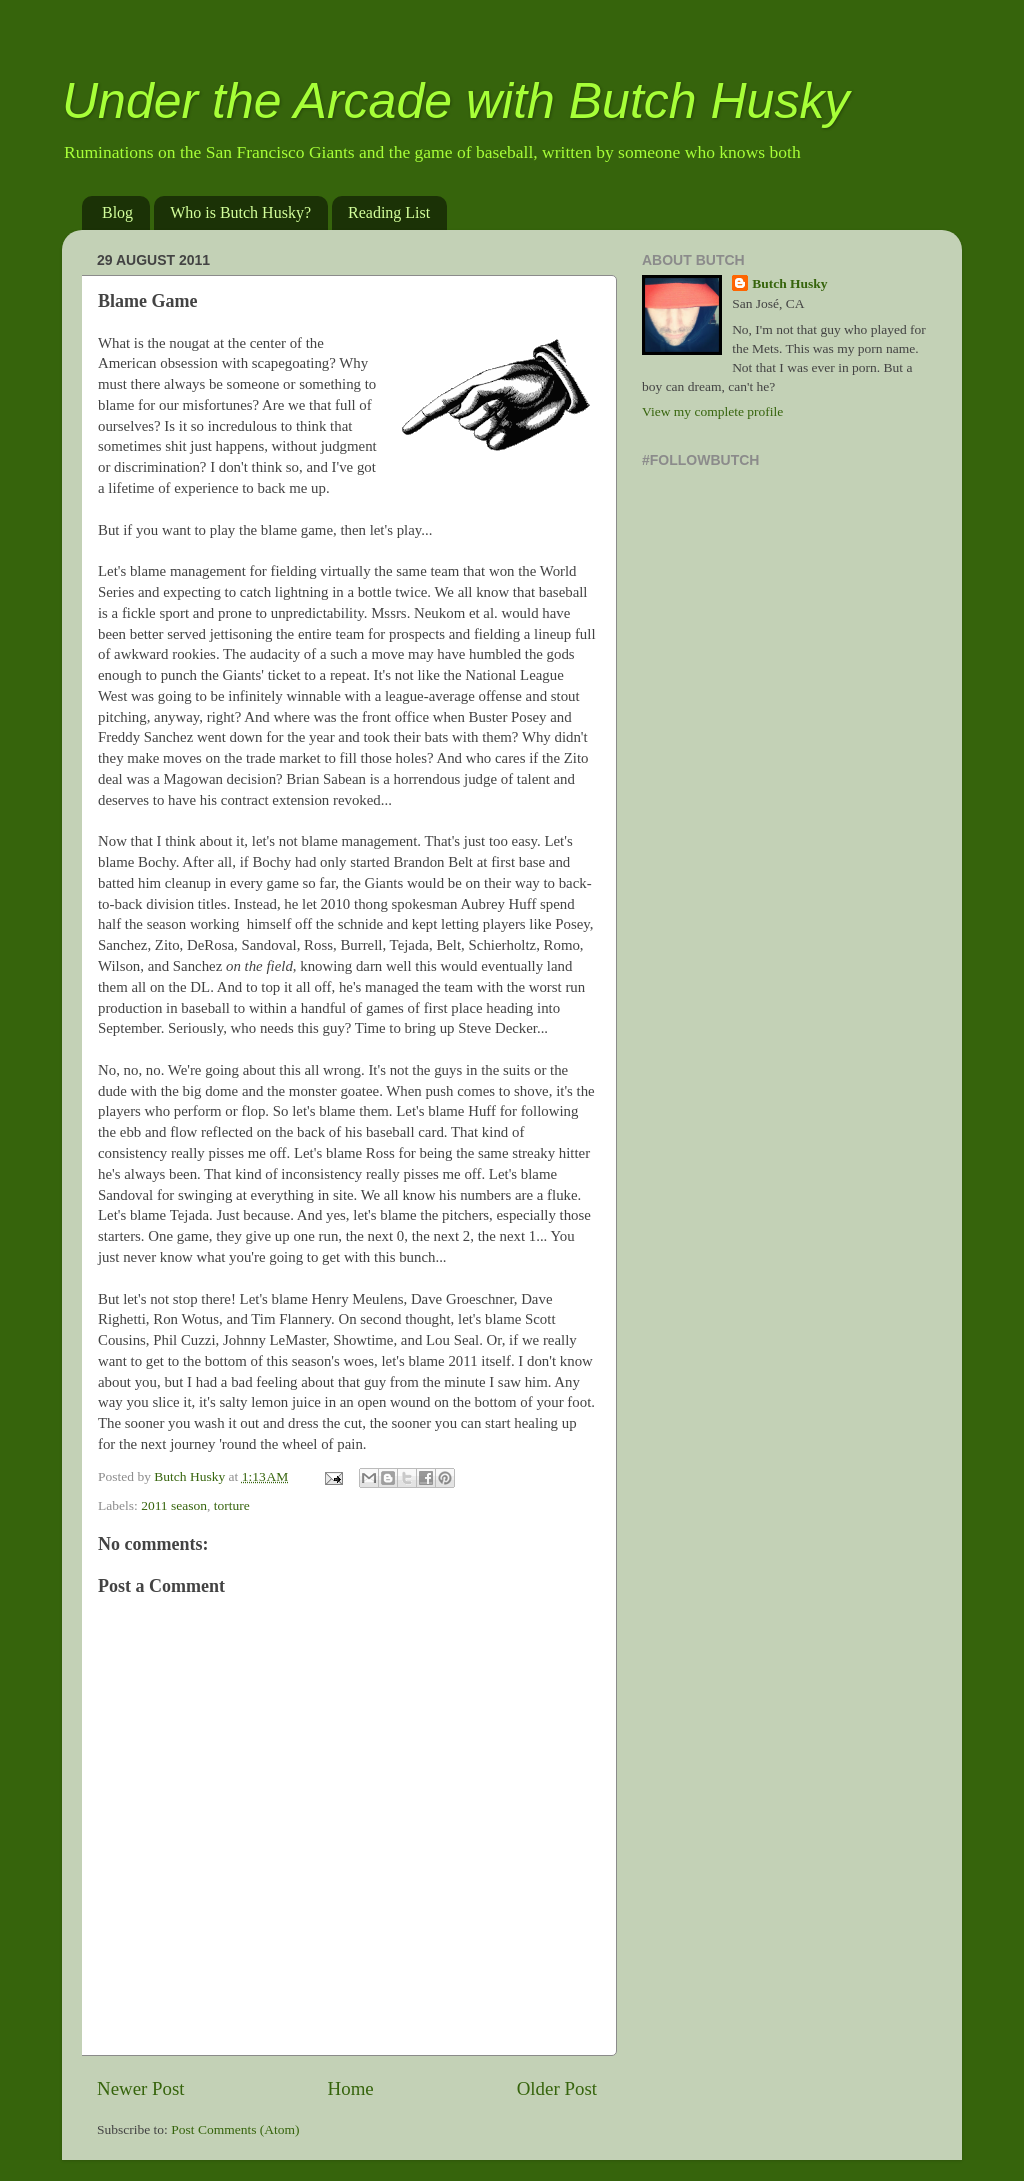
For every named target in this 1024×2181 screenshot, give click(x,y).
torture (232, 1505)
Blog (117, 212)
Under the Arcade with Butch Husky (455, 101)
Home (351, 2088)
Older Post (557, 2088)
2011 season (174, 1505)
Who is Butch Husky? (240, 212)
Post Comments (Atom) (235, 2129)
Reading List (389, 212)
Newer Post (141, 2088)
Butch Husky (789, 283)
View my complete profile (712, 411)
